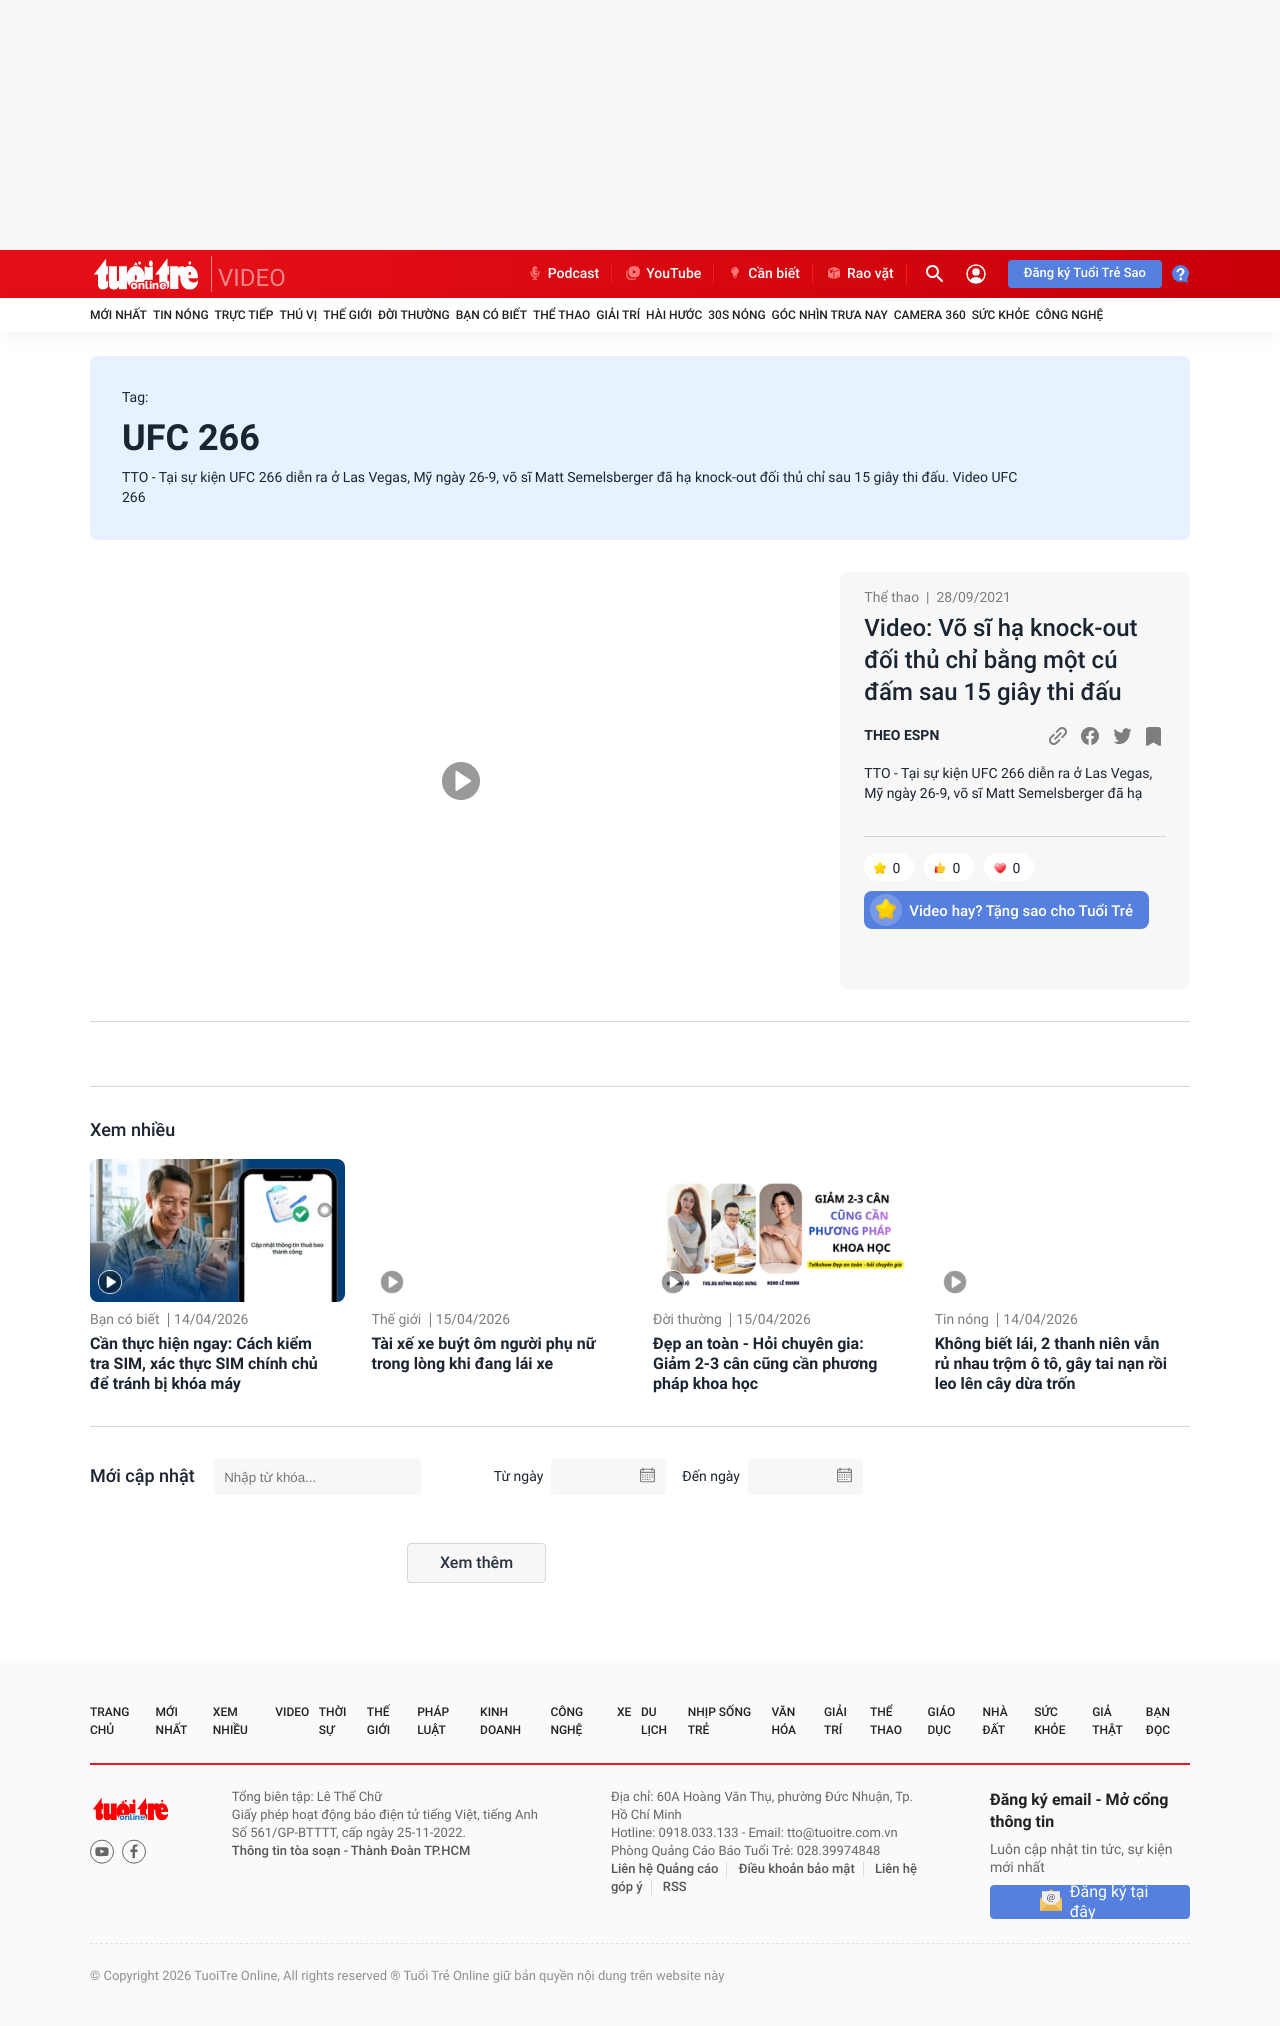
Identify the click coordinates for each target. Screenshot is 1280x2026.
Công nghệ (1069, 315)
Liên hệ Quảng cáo (665, 1869)
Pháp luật (433, 1721)
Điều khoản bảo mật (797, 1869)
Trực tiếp (244, 315)
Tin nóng (181, 315)
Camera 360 (930, 315)
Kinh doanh (500, 1721)
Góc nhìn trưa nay (830, 315)
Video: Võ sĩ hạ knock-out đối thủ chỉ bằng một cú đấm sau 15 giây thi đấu (1000, 660)
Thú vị (298, 315)
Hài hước (674, 315)
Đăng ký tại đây (1109, 1902)
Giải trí (618, 315)
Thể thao (561, 315)
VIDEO (252, 278)
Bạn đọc (1158, 1721)
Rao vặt (859, 274)
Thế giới (347, 315)
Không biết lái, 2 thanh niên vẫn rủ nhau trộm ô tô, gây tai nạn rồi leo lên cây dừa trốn (1051, 1363)
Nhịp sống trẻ (719, 1721)
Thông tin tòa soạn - (291, 1851)
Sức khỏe (1001, 315)
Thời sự (333, 1721)
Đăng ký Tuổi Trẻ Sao (1085, 273)
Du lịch (654, 1721)
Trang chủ (109, 1721)
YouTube (662, 274)
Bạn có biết (491, 315)
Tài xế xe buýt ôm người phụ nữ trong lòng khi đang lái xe (484, 1353)
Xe (624, 1712)
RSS (675, 1887)
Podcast (563, 274)
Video (292, 1712)
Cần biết (763, 274)
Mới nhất (118, 315)
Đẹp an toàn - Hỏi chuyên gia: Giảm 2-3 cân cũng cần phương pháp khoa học (765, 1363)
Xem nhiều (132, 1130)
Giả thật (1107, 1721)
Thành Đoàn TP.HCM (410, 1851)
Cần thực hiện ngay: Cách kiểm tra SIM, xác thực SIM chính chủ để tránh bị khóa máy (204, 1363)
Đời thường (414, 315)
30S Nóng (736, 315)
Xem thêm (476, 1562)
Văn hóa (783, 1721)
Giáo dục (942, 1721)
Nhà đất (994, 1721)
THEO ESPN (901, 736)
